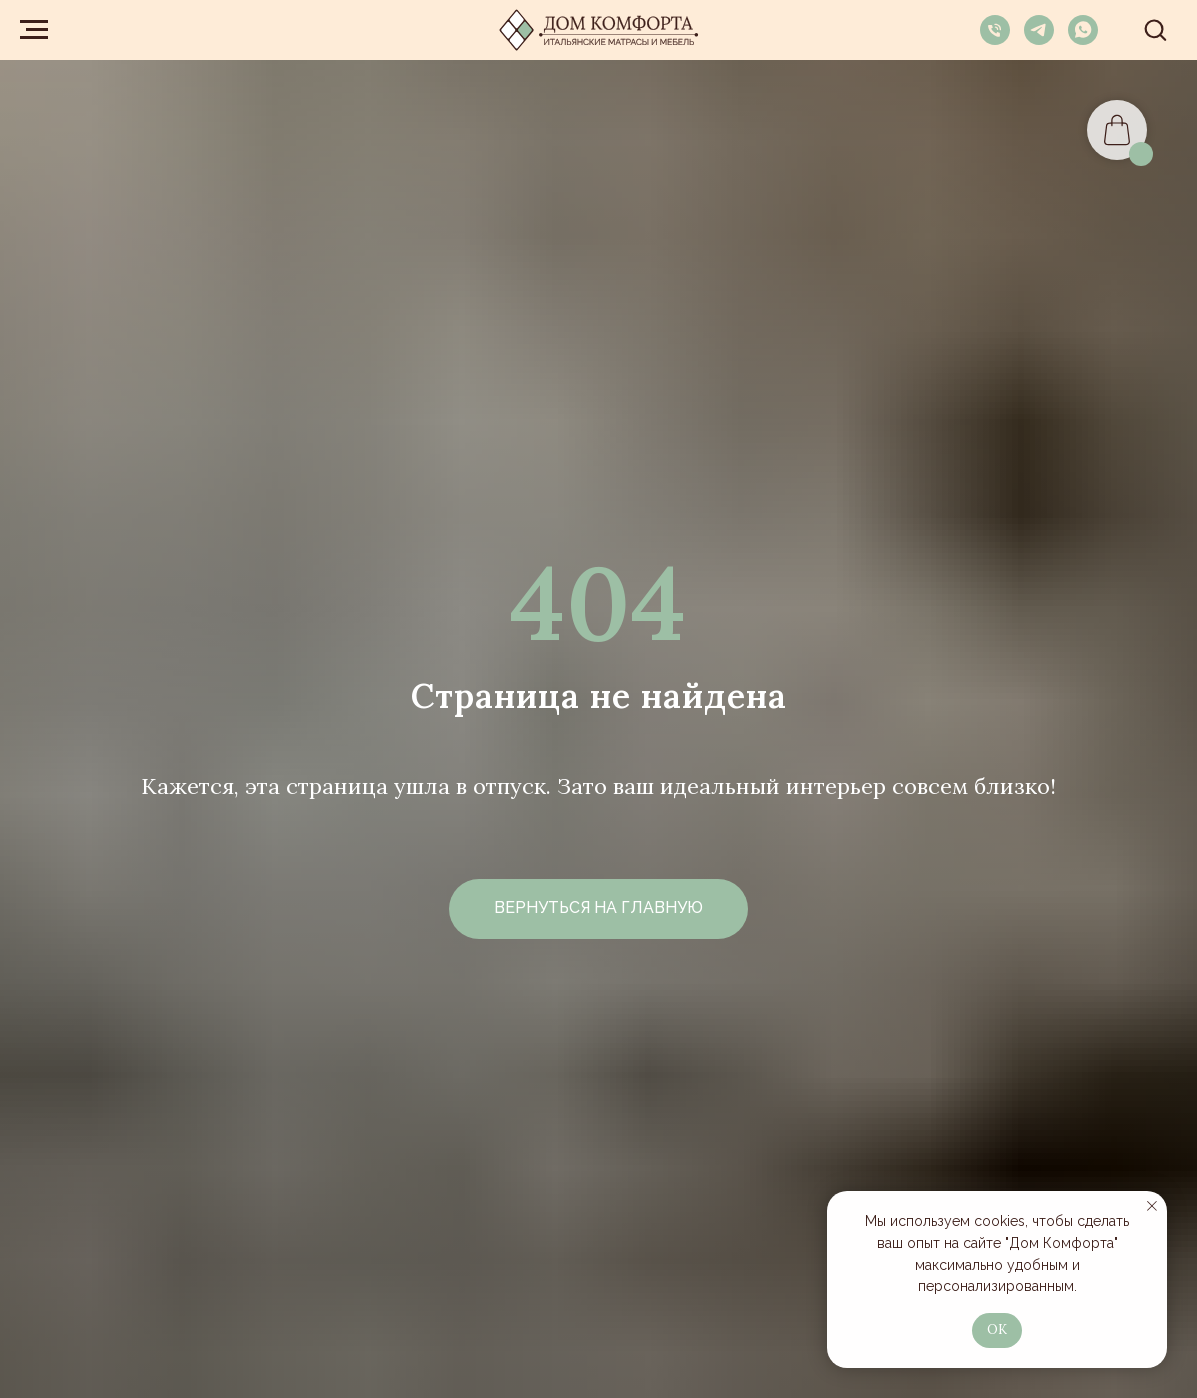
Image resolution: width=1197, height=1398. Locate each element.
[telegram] (1039, 39)
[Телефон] (995, 39)
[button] (1155, 29)
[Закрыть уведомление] (1152, 1206)
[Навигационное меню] (34, 30)
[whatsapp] (1083, 39)
